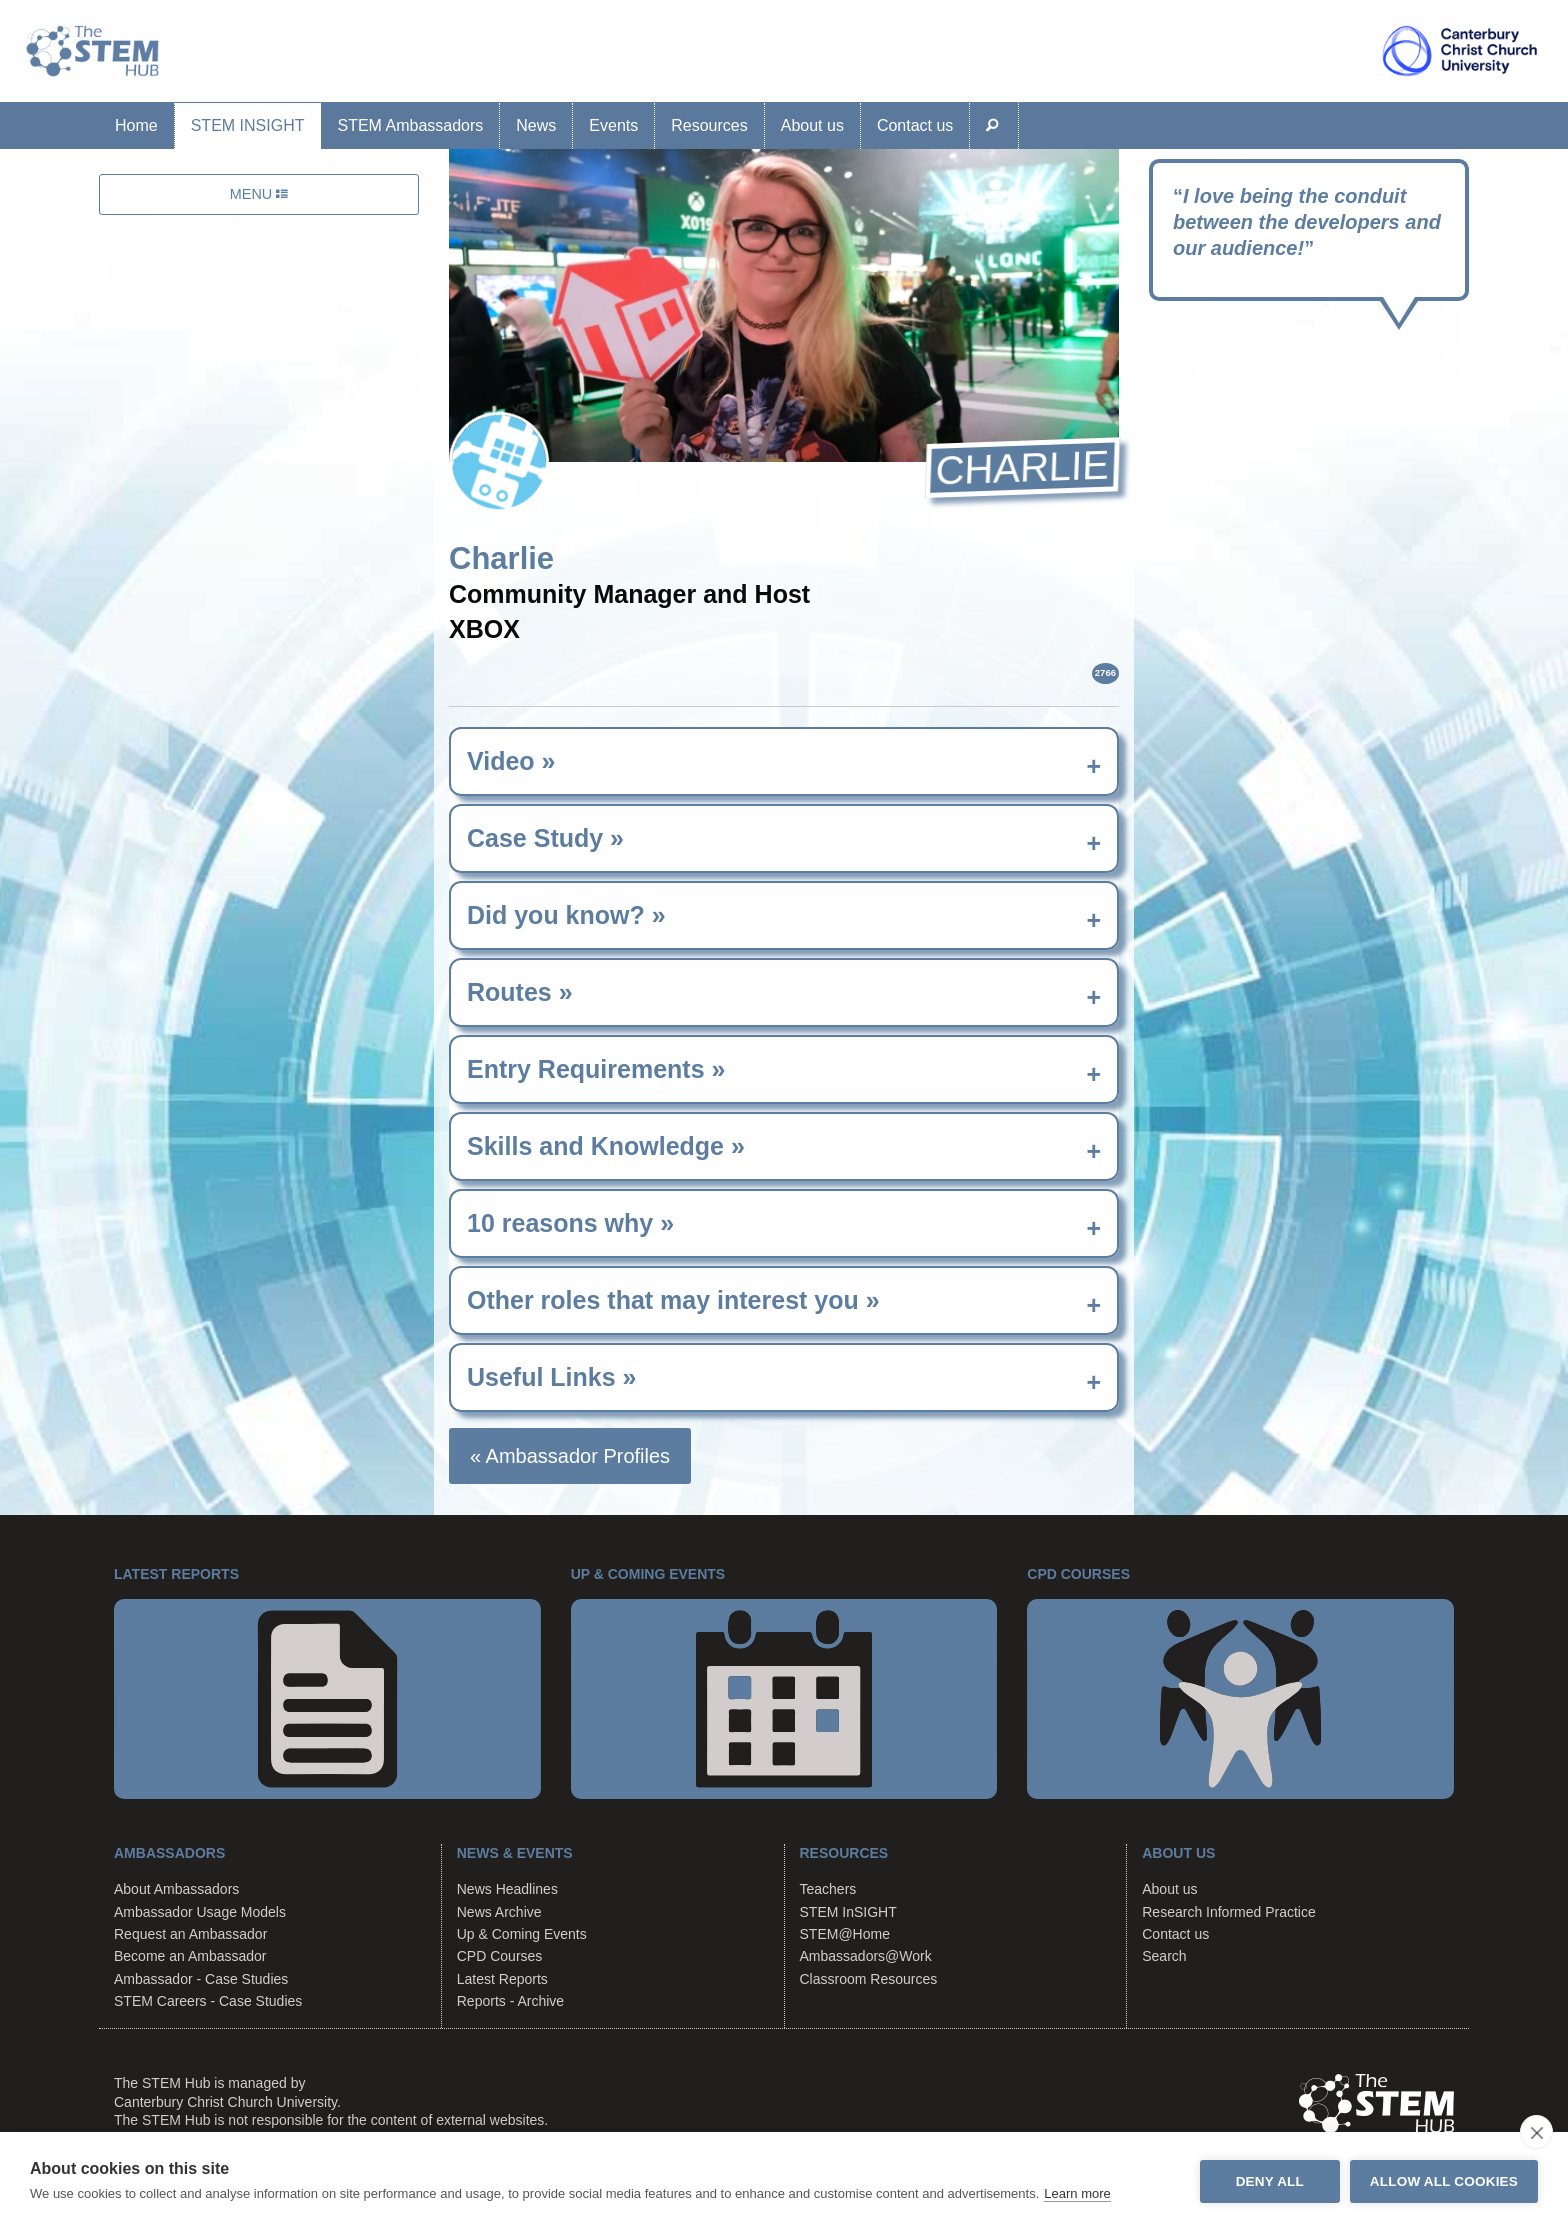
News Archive (499, 1912)
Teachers (828, 1889)
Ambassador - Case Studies (201, 1979)
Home (136, 125)
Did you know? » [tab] (566, 915)
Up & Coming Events (522, 1934)
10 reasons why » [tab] (570, 1223)
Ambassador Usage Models (200, 1912)
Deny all (1270, 2181)
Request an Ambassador (190, 1934)
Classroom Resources (869, 1979)
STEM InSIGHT (248, 125)
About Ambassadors (176, 1889)
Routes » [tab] (520, 992)
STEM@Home (845, 1934)
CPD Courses (500, 1956)
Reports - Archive (510, 2001)
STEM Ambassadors (410, 125)
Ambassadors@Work (866, 1956)
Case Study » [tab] (545, 838)
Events (613, 125)
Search (1164, 1956)
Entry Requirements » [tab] (596, 1069)
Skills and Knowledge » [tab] (606, 1146)
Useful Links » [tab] (552, 1377)
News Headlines (507, 1889)
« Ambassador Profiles (570, 1456)
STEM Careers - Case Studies (208, 2001)
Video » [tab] (511, 761)
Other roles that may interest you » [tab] (673, 1300)
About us (812, 125)
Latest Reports (502, 1979)
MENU (259, 194)
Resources (709, 125)
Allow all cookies (1444, 2181)
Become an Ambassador (190, 1956)
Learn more (1077, 2193)
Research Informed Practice (1229, 1912)
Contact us (915, 125)
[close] (1536, 2132)
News (536, 125)
